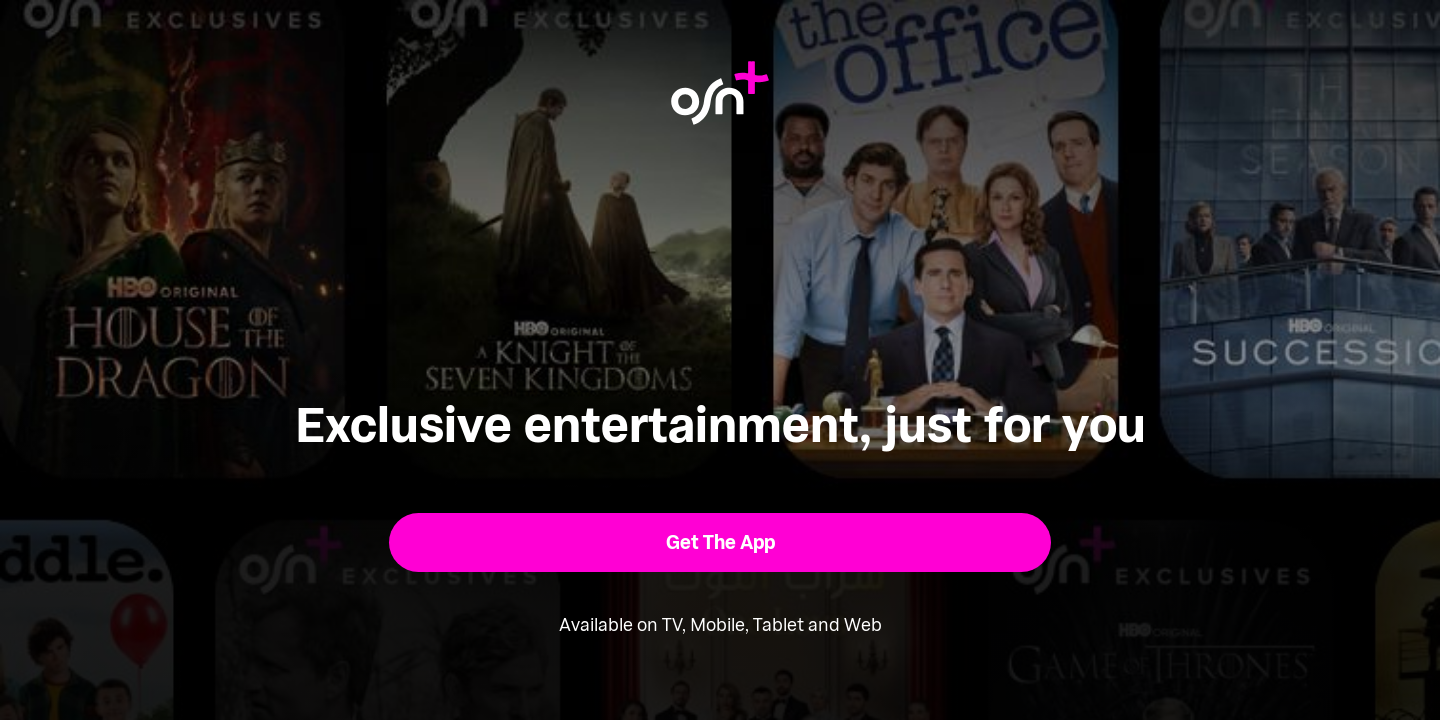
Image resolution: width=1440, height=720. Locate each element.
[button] (720, 542)
